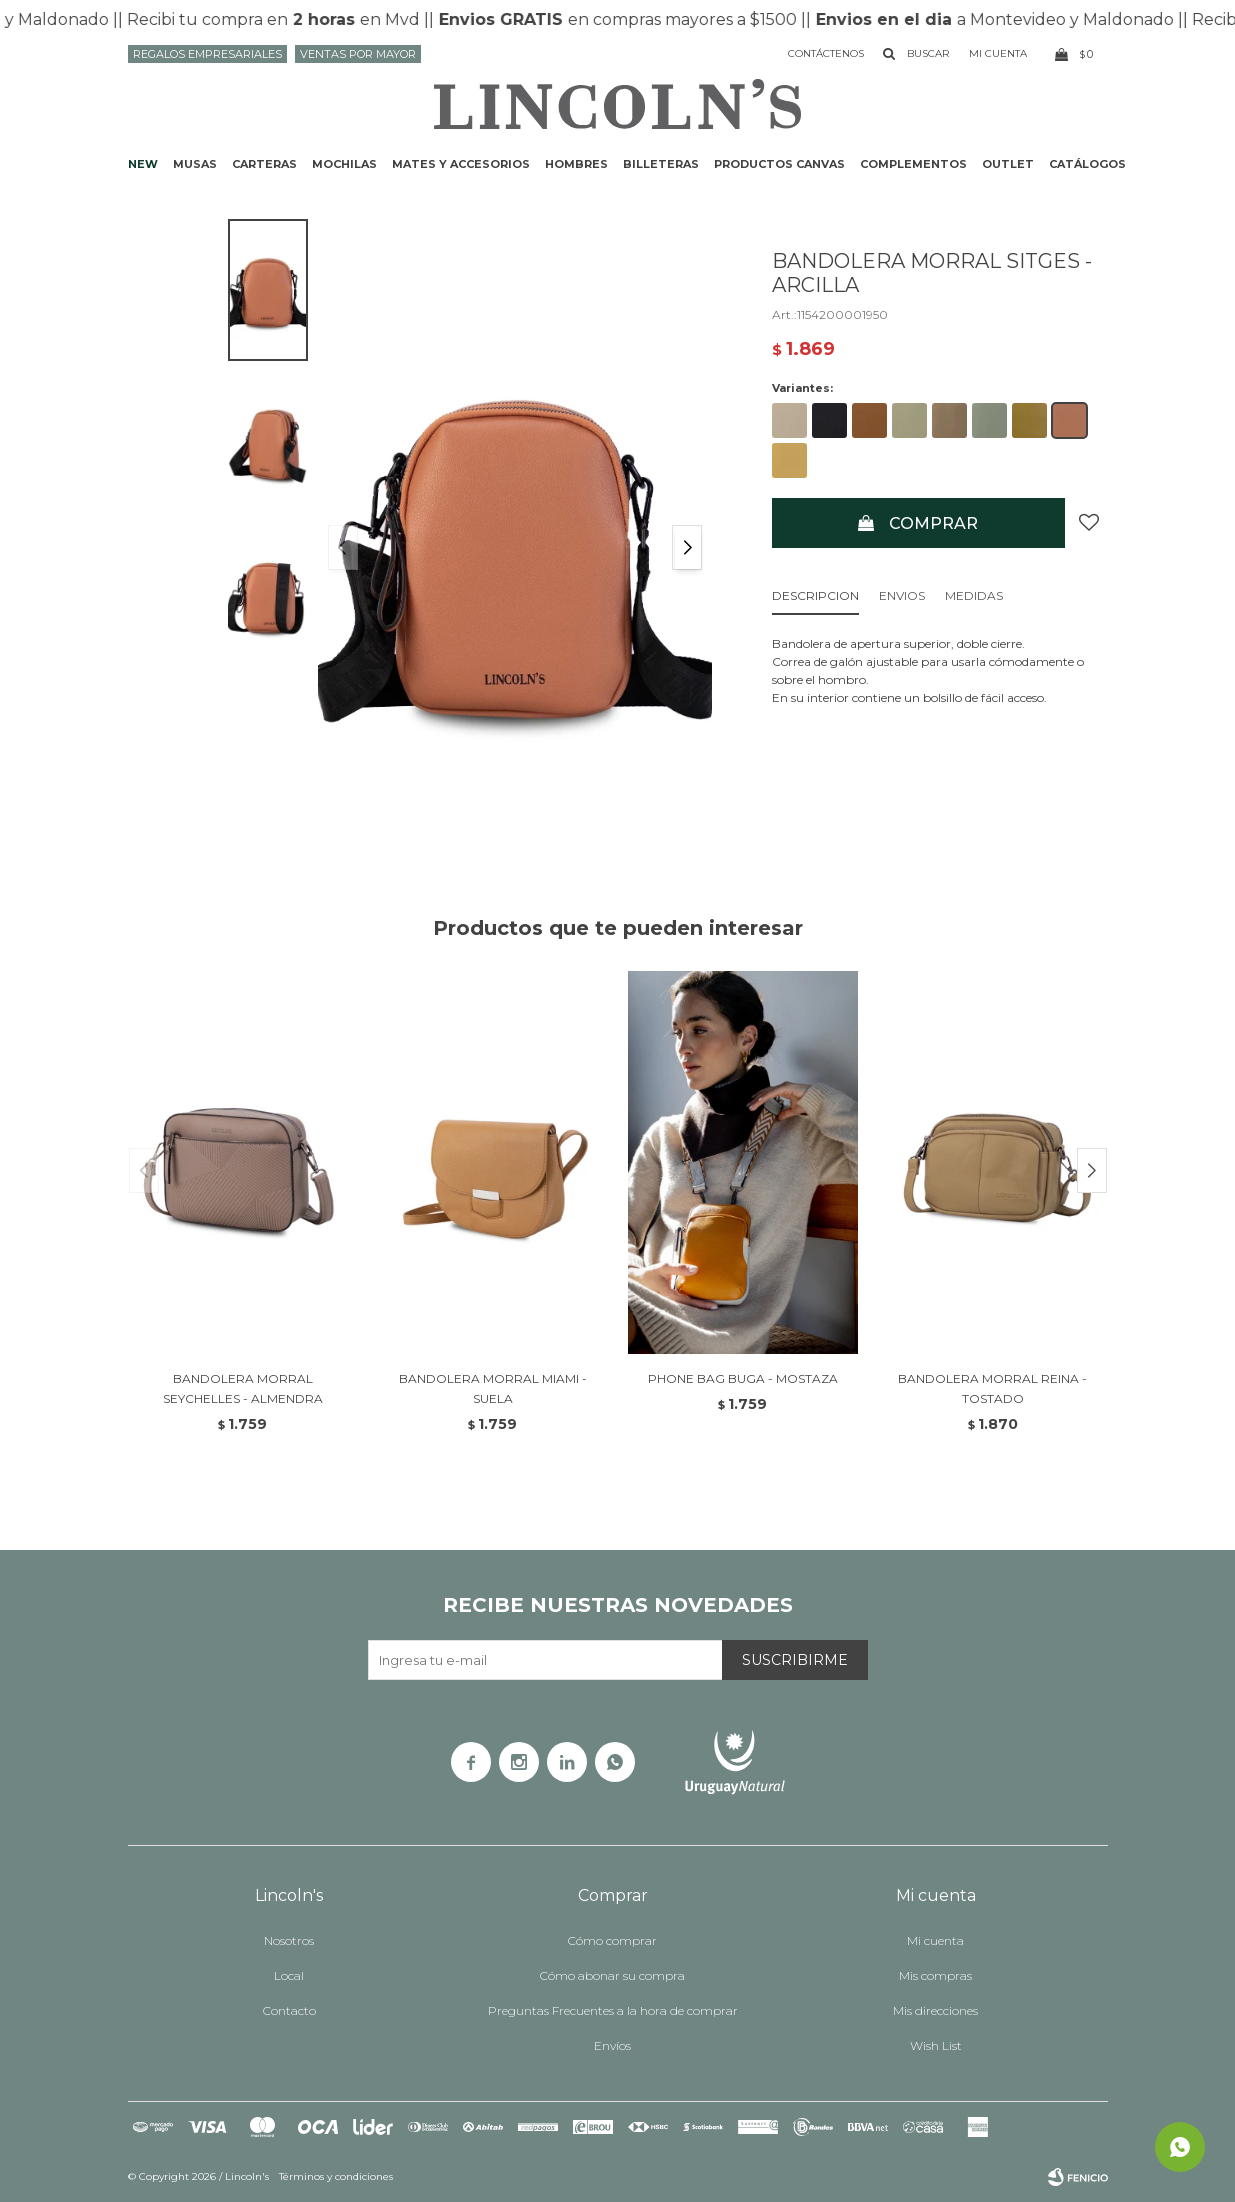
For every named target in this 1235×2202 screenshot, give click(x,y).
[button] (687, 547)
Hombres (576, 164)
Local (289, 1975)
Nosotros (289, 1940)
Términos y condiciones (336, 2176)
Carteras (264, 164)
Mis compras (935, 1975)
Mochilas (344, 164)
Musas (195, 164)
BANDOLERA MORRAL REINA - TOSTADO (992, 1388)
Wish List (936, 2045)
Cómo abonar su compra (612, 1975)
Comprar (933, 523)
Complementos (913, 164)
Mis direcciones (935, 2010)
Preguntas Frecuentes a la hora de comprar (613, 2010)
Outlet (1008, 164)
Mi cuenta (935, 1940)
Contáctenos (826, 53)
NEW (143, 164)
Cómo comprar (612, 1940)
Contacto (289, 2010)
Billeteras (661, 164)
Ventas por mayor (358, 54)
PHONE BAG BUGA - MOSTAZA (743, 1378)
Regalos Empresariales (207, 54)
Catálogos (1087, 164)
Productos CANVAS (779, 164)
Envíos (612, 2045)
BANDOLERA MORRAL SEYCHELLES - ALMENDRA (243, 1388)
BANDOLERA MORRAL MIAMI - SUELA (493, 1388)
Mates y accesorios (461, 164)
